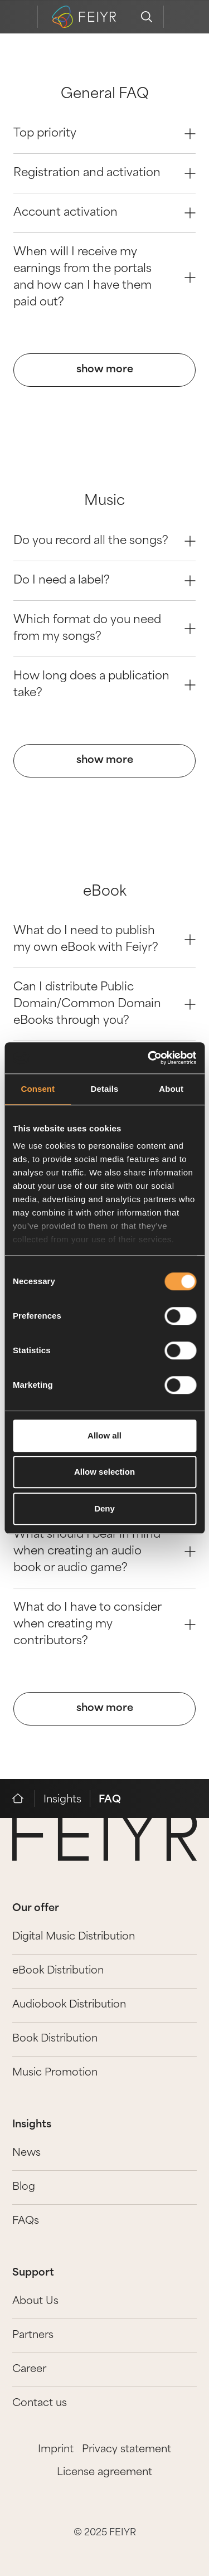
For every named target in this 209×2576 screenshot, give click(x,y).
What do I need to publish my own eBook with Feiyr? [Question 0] (104, 940)
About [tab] (171, 1088)
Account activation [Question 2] (104, 212)
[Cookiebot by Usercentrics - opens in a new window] (148, 1058)
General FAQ (105, 94)
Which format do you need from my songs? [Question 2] (104, 629)
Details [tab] (105, 1088)
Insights (62, 1800)
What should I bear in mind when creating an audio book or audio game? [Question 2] (104, 1551)
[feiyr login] (180, 17)
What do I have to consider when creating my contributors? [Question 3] (104, 1624)
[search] (146, 17)
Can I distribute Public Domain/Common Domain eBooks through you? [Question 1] (104, 1004)
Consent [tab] (38, 1088)
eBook (105, 892)
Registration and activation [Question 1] (104, 173)
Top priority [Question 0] (104, 133)
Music (104, 501)
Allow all (104, 1435)
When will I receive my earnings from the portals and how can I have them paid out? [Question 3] (104, 277)
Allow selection (104, 1471)
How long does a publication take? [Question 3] (104, 685)
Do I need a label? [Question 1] (104, 580)
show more (104, 369)
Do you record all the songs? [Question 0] (104, 541)
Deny (104, 1508)
